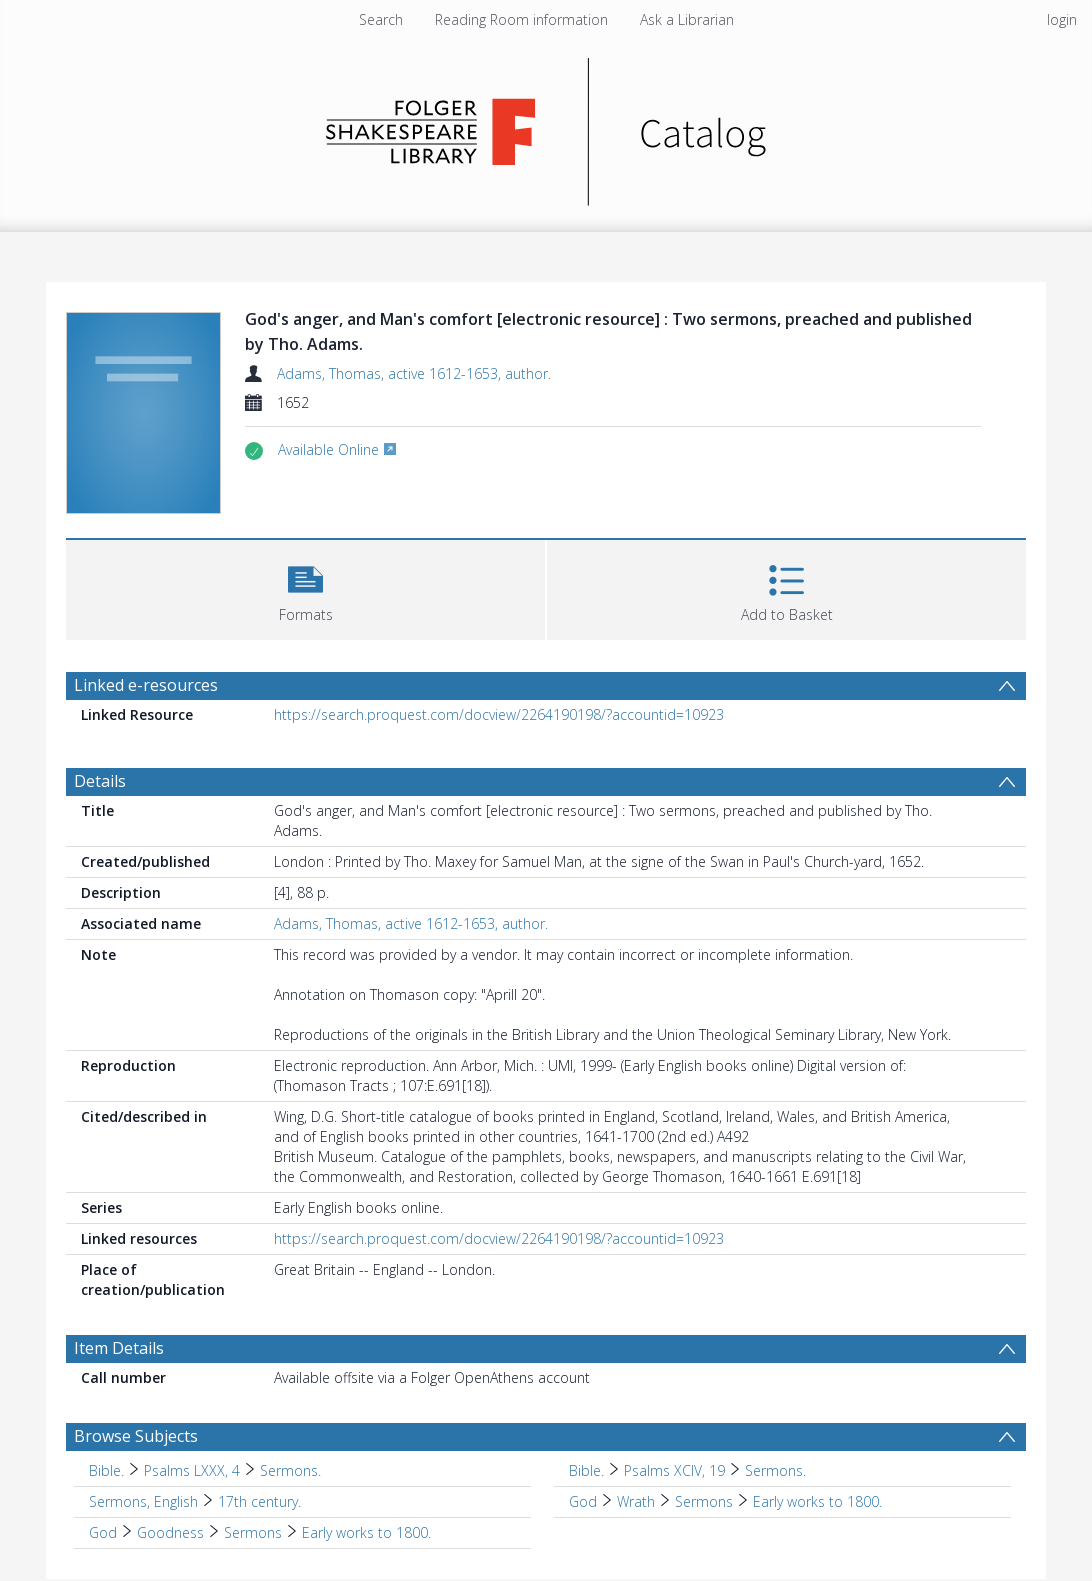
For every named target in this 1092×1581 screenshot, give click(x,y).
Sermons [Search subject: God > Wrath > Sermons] (704, 1501)
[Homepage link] (546, 126)
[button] (305, 587)
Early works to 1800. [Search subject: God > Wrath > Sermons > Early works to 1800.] (817, 1501)
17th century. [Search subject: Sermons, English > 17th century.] (259, 1501)
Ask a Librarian (687, 19)
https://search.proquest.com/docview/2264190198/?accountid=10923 (499, 714)
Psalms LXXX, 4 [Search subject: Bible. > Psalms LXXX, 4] (192, 1470)
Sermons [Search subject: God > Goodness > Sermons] (253, 1532)
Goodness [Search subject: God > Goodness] (170, 1532)
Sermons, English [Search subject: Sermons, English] (143, 1501)
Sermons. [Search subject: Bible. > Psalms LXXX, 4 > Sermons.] (290, 1470)
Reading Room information (521, 19)
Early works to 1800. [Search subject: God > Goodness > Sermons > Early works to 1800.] (366, 1532)
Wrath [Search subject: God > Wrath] (636, 1501)
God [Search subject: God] (583, 1501)
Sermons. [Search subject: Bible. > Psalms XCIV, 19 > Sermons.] (775, 1470)
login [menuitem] (1062, 19)
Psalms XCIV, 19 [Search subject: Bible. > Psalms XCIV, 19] (674, 1470)
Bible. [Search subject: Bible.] (106, 1470)
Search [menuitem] (381, 19)
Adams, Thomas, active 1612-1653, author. (414, 373)
